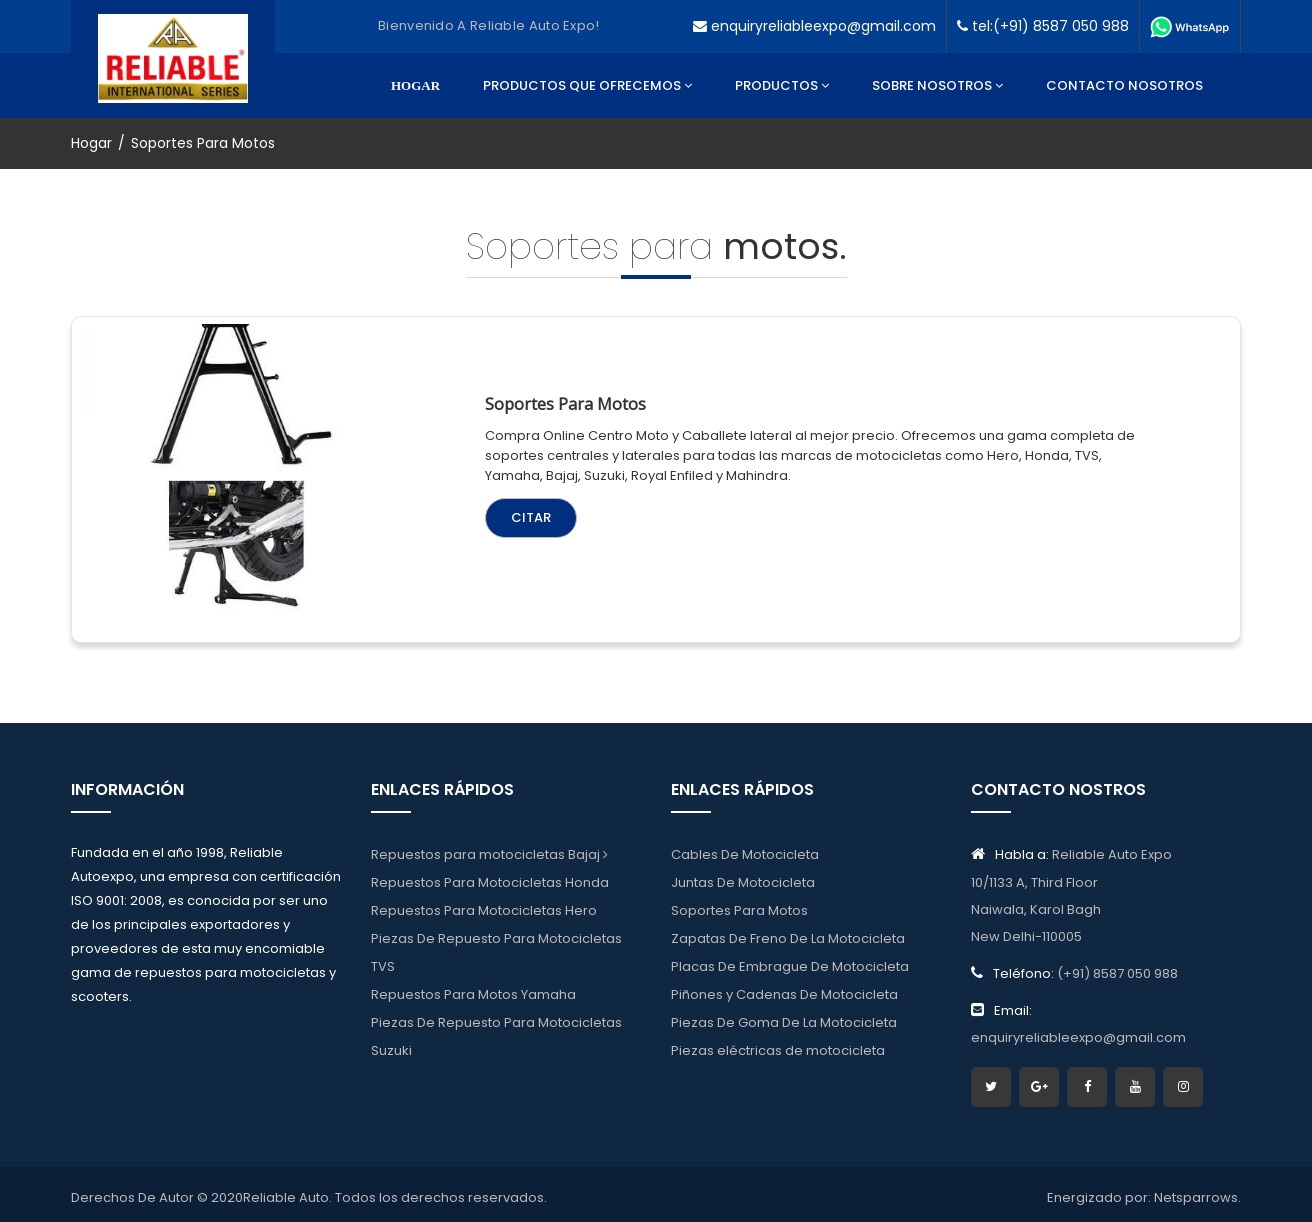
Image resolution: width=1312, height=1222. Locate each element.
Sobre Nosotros (937, 85)
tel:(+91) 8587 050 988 (1043, 26)
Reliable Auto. (287, 1191)
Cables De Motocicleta (745, 850)
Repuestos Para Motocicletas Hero (484, 910)
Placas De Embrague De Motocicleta (790, 970)
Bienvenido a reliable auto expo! (489, 25)
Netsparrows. (1197, 1191)
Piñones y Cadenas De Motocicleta (784, 1000)
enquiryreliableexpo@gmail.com (814, 26)
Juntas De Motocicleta (743, 880)
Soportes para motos (561, 398)
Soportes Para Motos (739, 910)
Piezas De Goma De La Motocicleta (784, 1030)
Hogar (415, 85)
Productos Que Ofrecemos (587, 85)
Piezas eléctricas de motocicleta (778, 1060)
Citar (527, 511)
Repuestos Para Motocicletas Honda (490, 880)
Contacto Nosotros (1124, 85)
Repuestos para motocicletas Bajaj (489, 850)
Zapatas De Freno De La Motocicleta (788, 940)
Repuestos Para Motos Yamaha (473, 1000)
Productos (782, 85)
